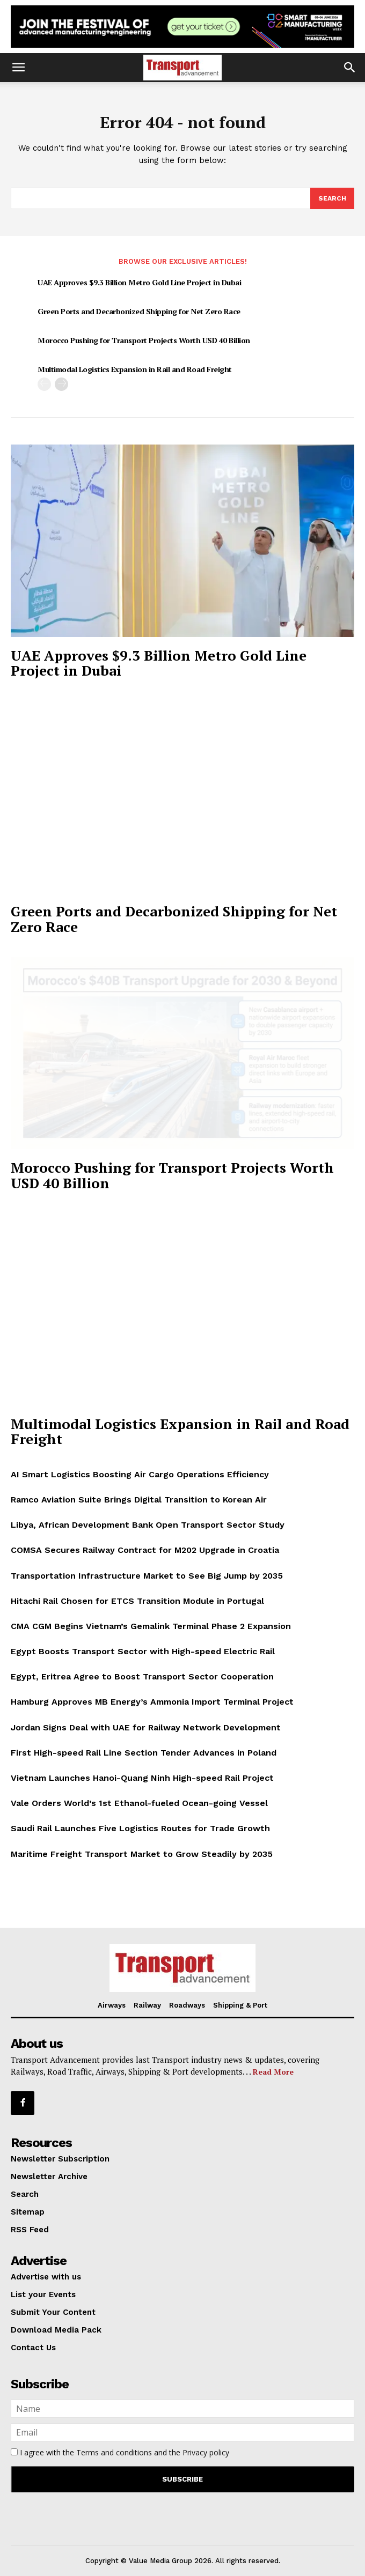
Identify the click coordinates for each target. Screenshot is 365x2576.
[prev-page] (44, 384)
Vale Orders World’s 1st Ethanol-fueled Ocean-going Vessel (139, 1803)
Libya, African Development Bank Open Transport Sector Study (147, 1525)
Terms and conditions (114, 2452)
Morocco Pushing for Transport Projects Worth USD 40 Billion (144, 340)
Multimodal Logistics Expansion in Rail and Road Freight (135, 369)
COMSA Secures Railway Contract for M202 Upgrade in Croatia (145, 1550)
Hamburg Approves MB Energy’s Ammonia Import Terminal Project (152, 1702)
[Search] (332, 198)
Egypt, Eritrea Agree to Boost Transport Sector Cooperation (142, 1676)
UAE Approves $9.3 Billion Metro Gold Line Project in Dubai (139, 282)
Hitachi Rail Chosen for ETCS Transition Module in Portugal (137, 1601)
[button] (18, 67)
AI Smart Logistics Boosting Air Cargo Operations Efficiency (140, 1474)
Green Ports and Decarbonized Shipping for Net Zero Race (139, 311)
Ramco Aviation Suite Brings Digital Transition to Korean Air (139, 1499)
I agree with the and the (120, 2452)
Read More (273, 2072)
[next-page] (61, 384)
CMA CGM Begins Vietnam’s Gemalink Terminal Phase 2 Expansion (151, 1626)
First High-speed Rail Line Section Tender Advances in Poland (143, 1753)
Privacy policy (205, 2452)
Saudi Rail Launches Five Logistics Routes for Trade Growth (140, 1828)
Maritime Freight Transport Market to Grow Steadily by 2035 (142, 1854)
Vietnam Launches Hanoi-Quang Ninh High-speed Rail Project (142, 1778)
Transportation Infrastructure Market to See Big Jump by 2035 (147, 1576)
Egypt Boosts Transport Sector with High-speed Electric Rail (143, 1651)
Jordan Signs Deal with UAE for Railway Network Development (146, 1727)
